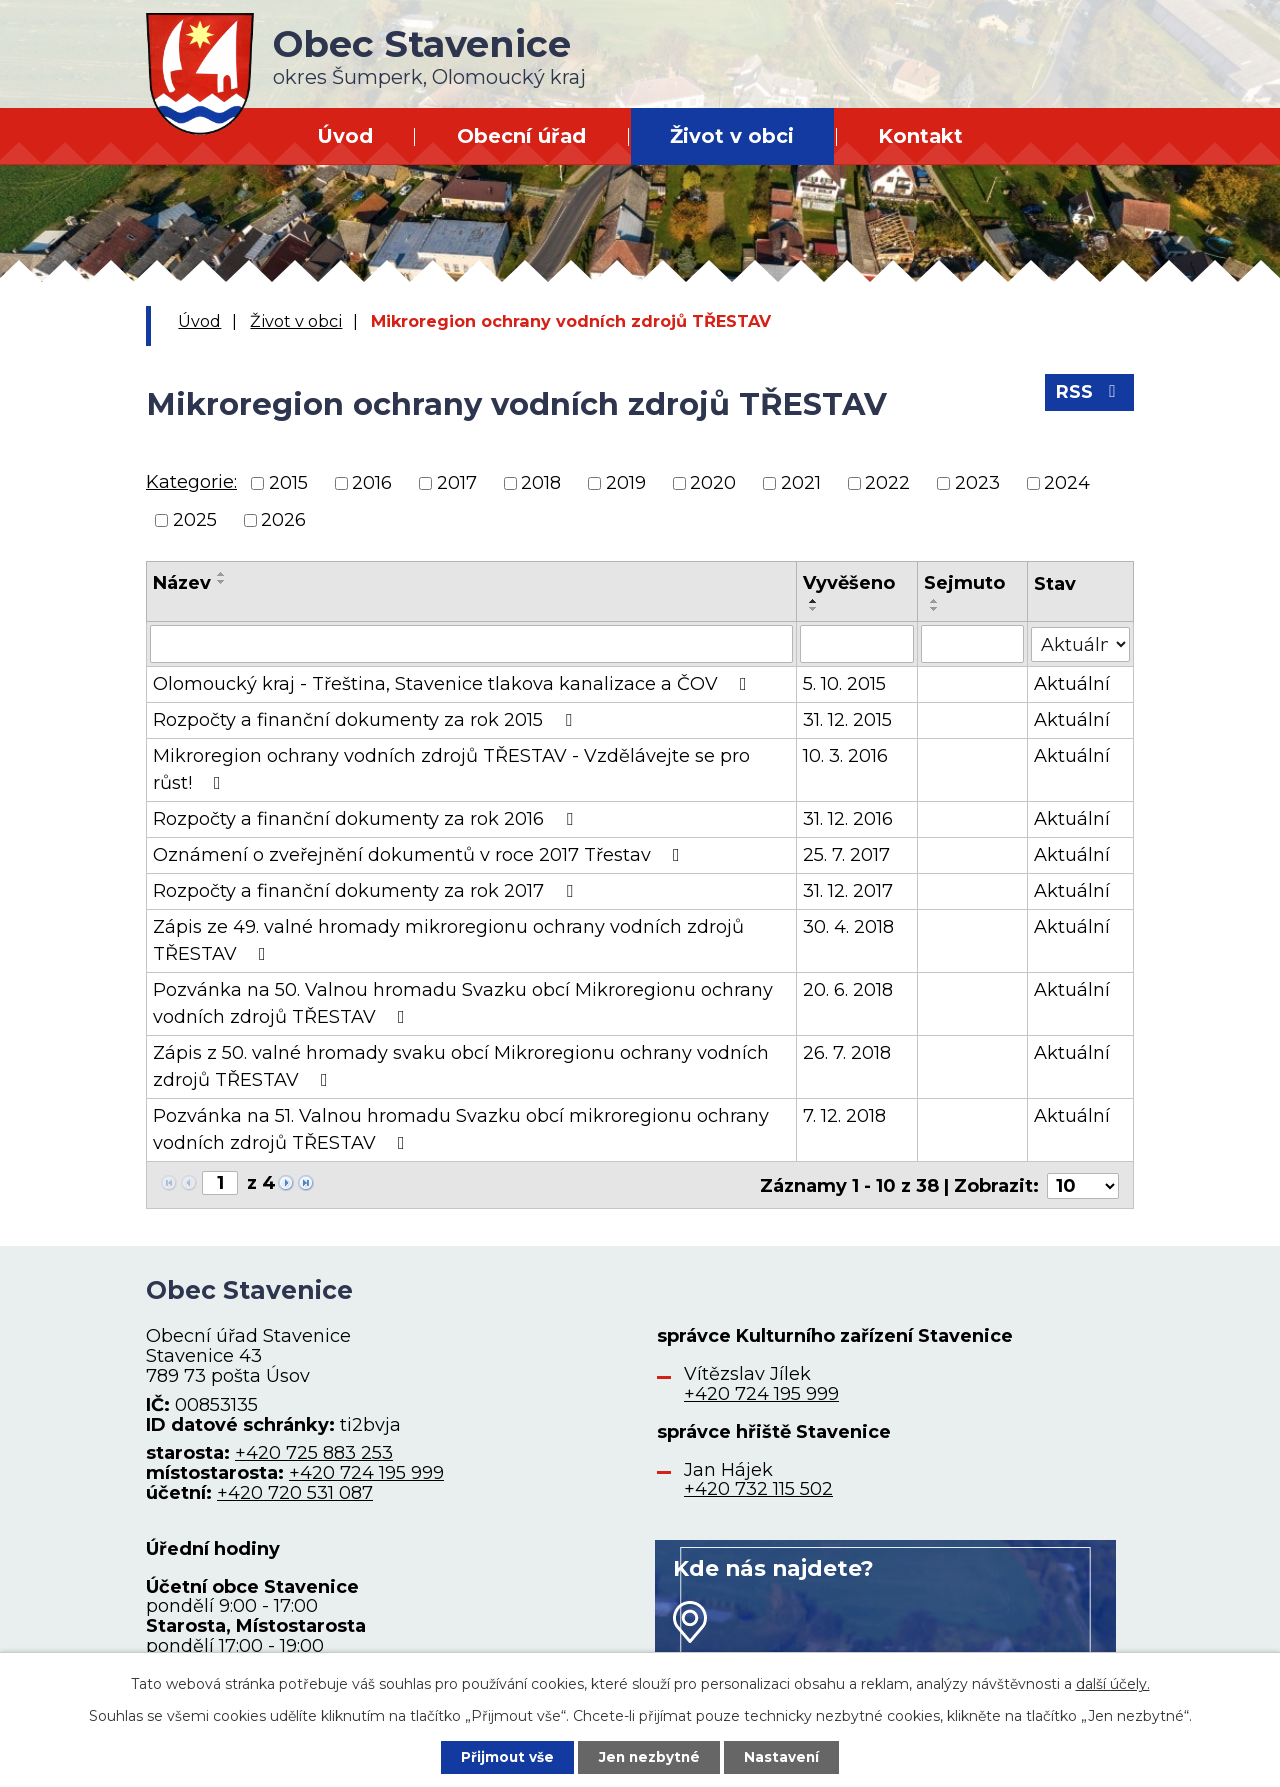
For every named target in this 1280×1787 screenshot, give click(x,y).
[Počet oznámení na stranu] (1083, 1184)
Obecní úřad (521, 136)
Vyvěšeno (849, 583)
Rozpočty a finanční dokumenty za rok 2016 (367, 819)
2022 (887, 483)
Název (182, 583)
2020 (713, 483)
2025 (195, 520)
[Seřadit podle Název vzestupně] (222, 574)
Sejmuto (964, 583)
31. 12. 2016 (848, 819)
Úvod (345, 136)
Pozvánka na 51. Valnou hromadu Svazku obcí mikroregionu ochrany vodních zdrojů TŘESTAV (461, 1129)
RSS (1089, 395)
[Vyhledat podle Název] (471, 644)
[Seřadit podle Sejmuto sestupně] (935, 609)
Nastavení (786, 1756)
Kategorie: (191, 482)
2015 (288, 483)
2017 (457, 483)
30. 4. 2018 (848, 927)
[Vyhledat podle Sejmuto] (972, 644)
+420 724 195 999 (366, 1471)
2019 (626, 483)
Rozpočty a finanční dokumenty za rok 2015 (366, 720)
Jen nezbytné (649, 1756)
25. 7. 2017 (846, 855)
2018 (541, 483)
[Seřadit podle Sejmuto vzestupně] (935, 601)
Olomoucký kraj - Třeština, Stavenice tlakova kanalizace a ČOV (454, 684)
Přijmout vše (504, 1756)
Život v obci (732, 136)
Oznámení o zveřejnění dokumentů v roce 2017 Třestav (420, 855)
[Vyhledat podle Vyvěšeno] (857, 644)
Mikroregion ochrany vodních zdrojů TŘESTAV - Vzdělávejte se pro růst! (451, 769)
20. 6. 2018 (848, 990)
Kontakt (920, 136)
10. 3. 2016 (845, 756)
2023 (977, 483)
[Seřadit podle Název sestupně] (222, 582)
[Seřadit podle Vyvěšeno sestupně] (814, 609)
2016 (372, 483)
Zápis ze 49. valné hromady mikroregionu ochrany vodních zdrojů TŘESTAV (448, 940)
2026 (283, 520)
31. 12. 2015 (847, 720)
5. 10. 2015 (844, 684)
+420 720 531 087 (295, 1491)
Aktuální (1072, 684)
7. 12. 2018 (844, 1116)
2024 (1067, 483)
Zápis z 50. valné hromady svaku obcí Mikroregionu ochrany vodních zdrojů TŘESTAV (461, 1066)
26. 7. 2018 (847, 1053)
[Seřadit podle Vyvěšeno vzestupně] (814, 601)
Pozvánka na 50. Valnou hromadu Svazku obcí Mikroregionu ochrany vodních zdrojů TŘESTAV (463, 1003)
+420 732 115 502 (758, 1487)
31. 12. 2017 (848, 891)
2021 (801, 483)
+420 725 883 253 (314, 1451)
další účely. (1113, 1683)
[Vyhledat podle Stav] (1080, 642)
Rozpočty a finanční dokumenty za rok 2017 (367, 891)
